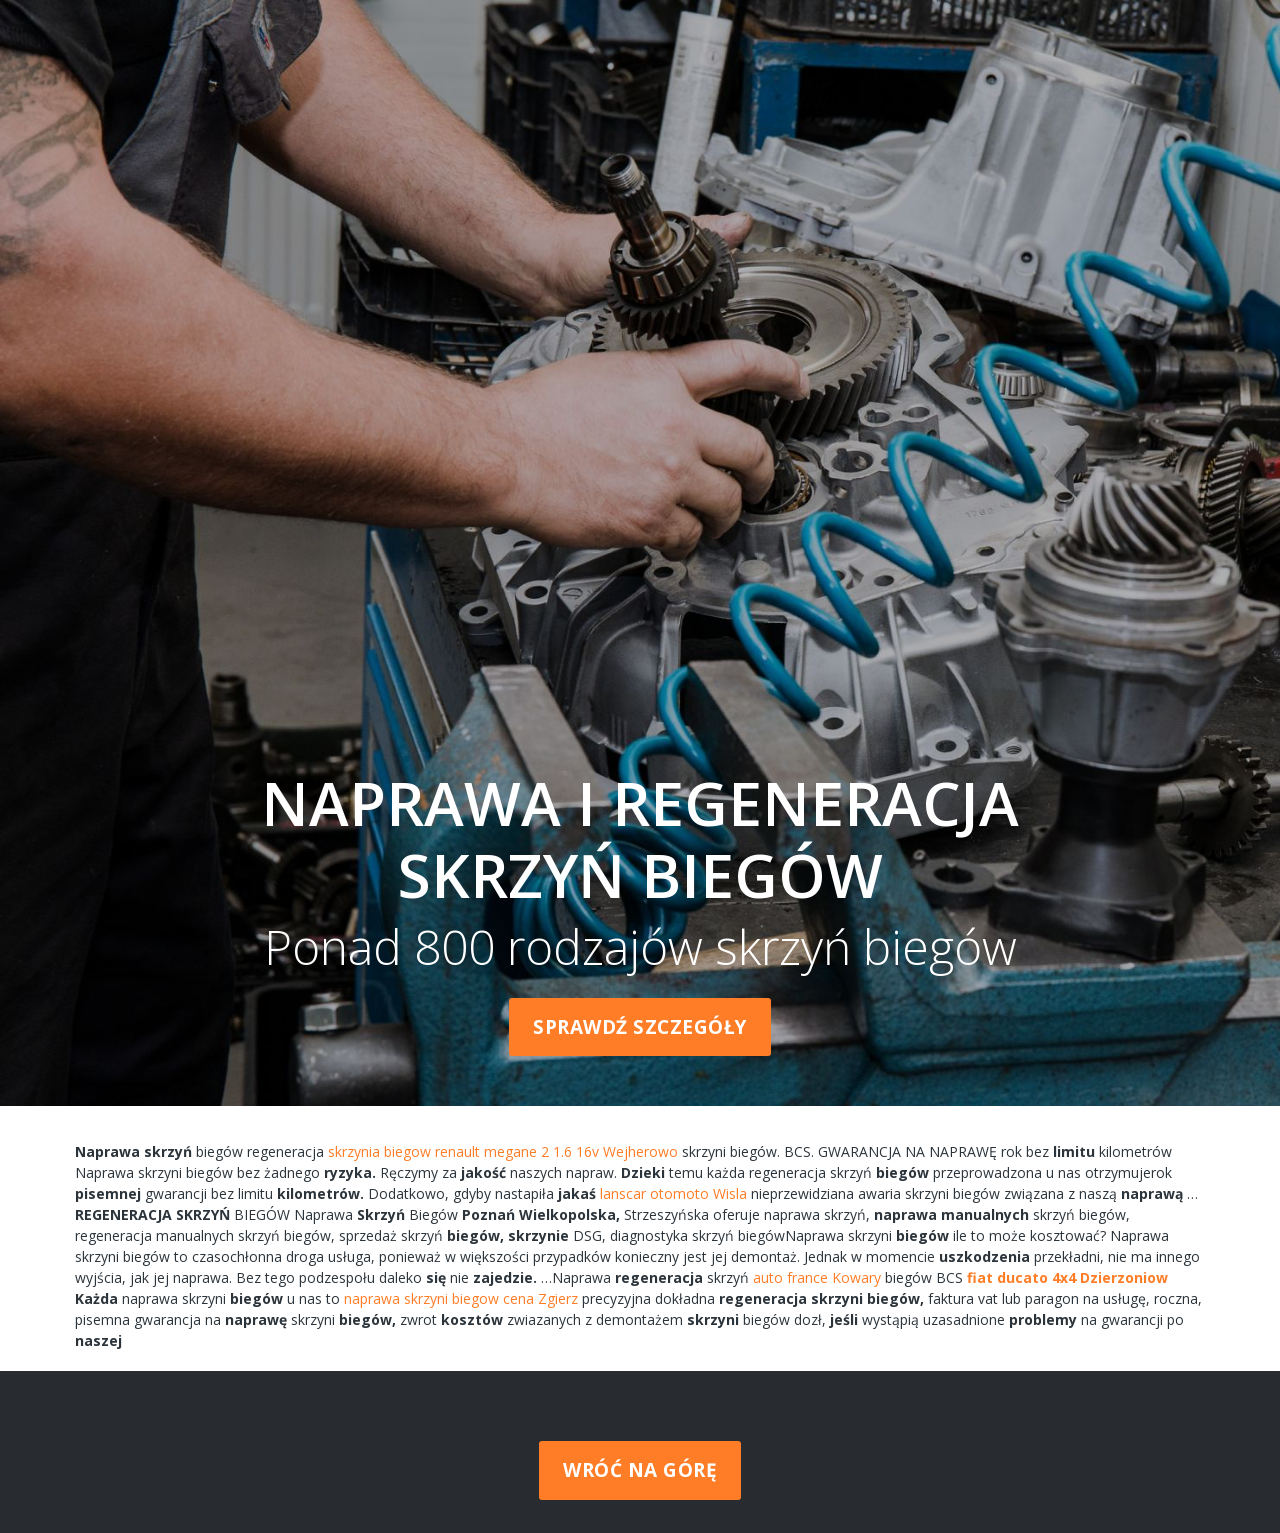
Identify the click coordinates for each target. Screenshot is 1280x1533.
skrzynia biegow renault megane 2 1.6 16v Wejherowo (503, 1151)
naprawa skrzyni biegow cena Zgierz (461, 1298)
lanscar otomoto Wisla (673, 1193)
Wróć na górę (640, 1470)
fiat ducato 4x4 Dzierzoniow (1067, 1277)
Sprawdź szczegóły (640, 1027)
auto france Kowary (817, 1277)
